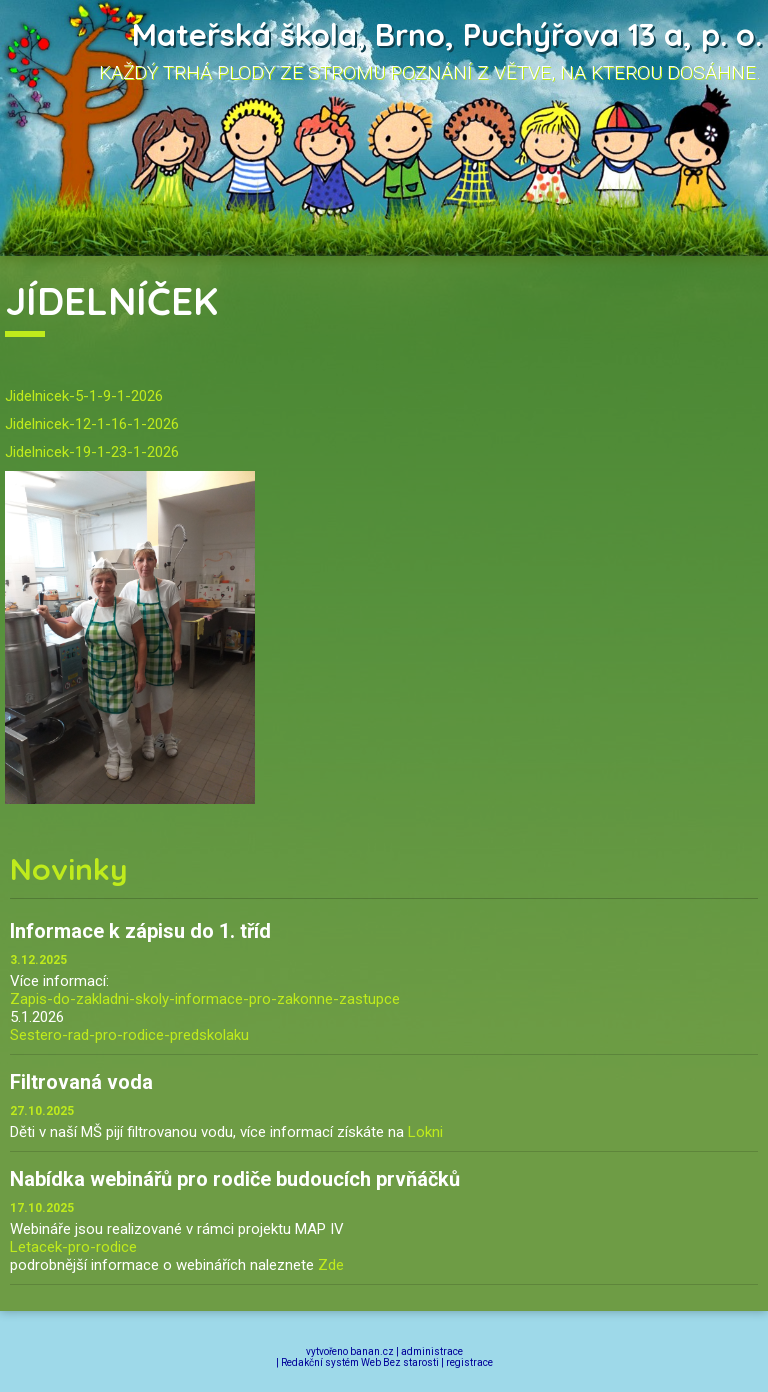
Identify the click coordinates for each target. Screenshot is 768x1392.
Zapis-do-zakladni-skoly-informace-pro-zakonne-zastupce (205, 999)
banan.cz (372, 1351)
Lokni (425, 1132)
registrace (469, 1362)
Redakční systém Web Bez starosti (360, 1362)
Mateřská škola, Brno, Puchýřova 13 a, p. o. (447, 34)
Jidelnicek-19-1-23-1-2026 (92, 452)
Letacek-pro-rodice (73, 1247)
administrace (432, 1351)
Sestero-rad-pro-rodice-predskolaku (129, 1035)
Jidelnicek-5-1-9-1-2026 (84, 396)
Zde (331, 1265)
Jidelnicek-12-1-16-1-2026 (92, 424)
